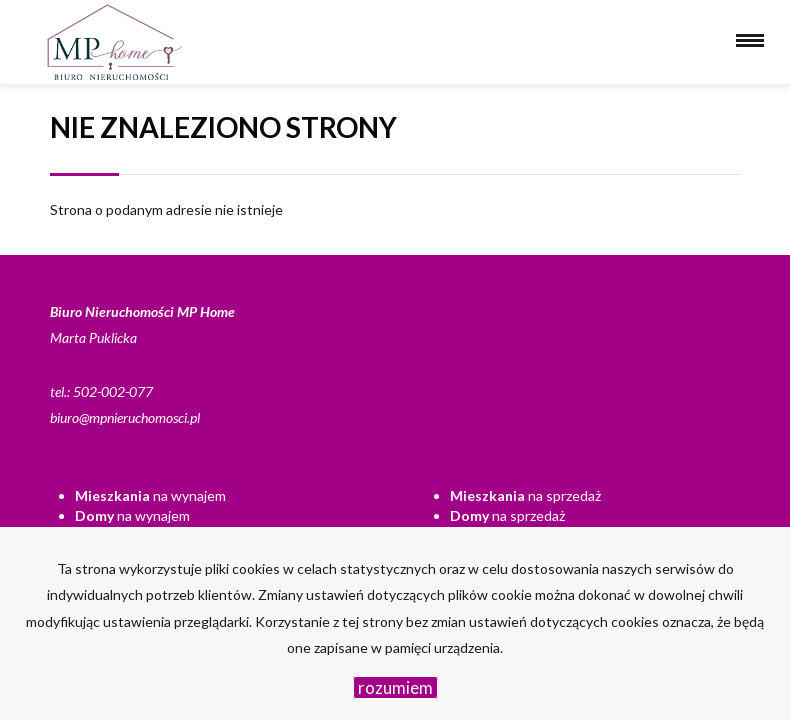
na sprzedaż (525, 495)
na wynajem (150, 495)
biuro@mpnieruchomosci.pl (125, 417)
